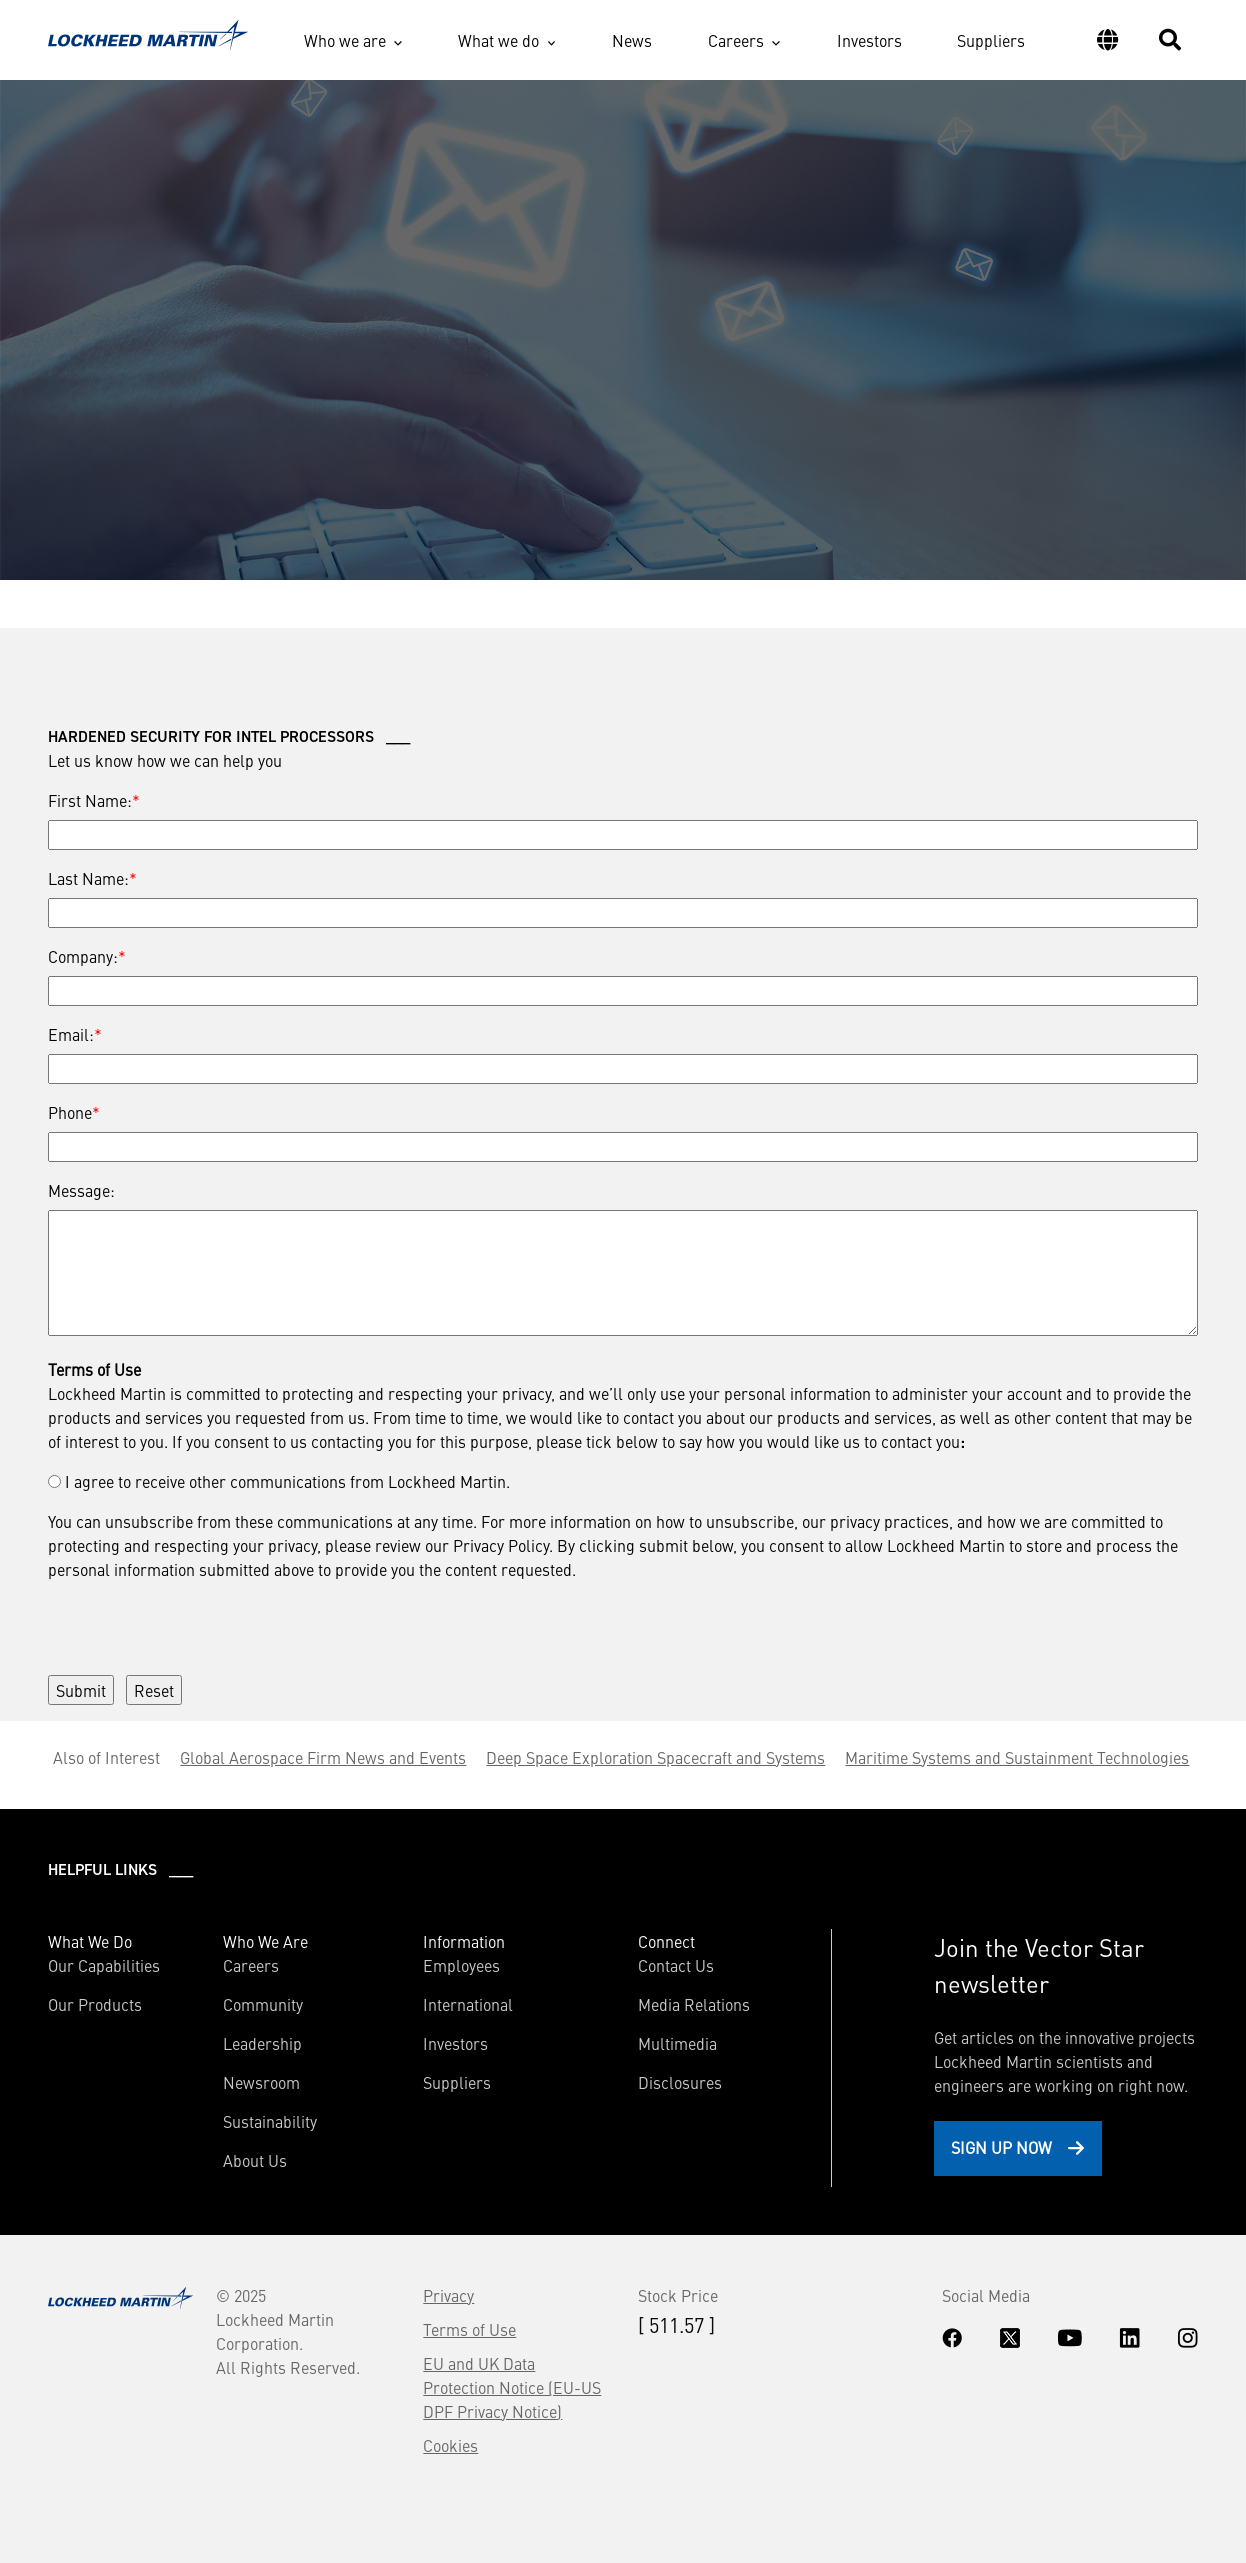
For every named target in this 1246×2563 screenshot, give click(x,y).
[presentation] (200, 1620)
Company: (83, 956)
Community (263, 2004)
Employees (461, 1965)
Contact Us (676, 1965)
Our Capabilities (104, 1965)
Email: (71, 1034)
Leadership (262, 2043)
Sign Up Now (1001, 2147)
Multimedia (677, 2043)
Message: (81, 1190)
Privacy (448, 2295)
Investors (869, 40)
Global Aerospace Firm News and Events (323, 1757)
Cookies (450, 2445)
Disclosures (680, 2082)
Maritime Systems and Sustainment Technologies (1017, 1757)
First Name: (90, 800)
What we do (498, 40)
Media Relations (694, 2004)
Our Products (95, 2004)
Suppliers (991, 40)
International (468, 2004)
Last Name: (88, 878)
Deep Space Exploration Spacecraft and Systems (655, 1757)
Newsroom (261, 2082)
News (632, 40)
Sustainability (270, 2121)
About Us (255, 2160)
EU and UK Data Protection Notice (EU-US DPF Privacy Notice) (512, 2387)
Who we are (345, 40)
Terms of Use (469, 2329)
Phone (70, 1112)
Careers (736, 40)
